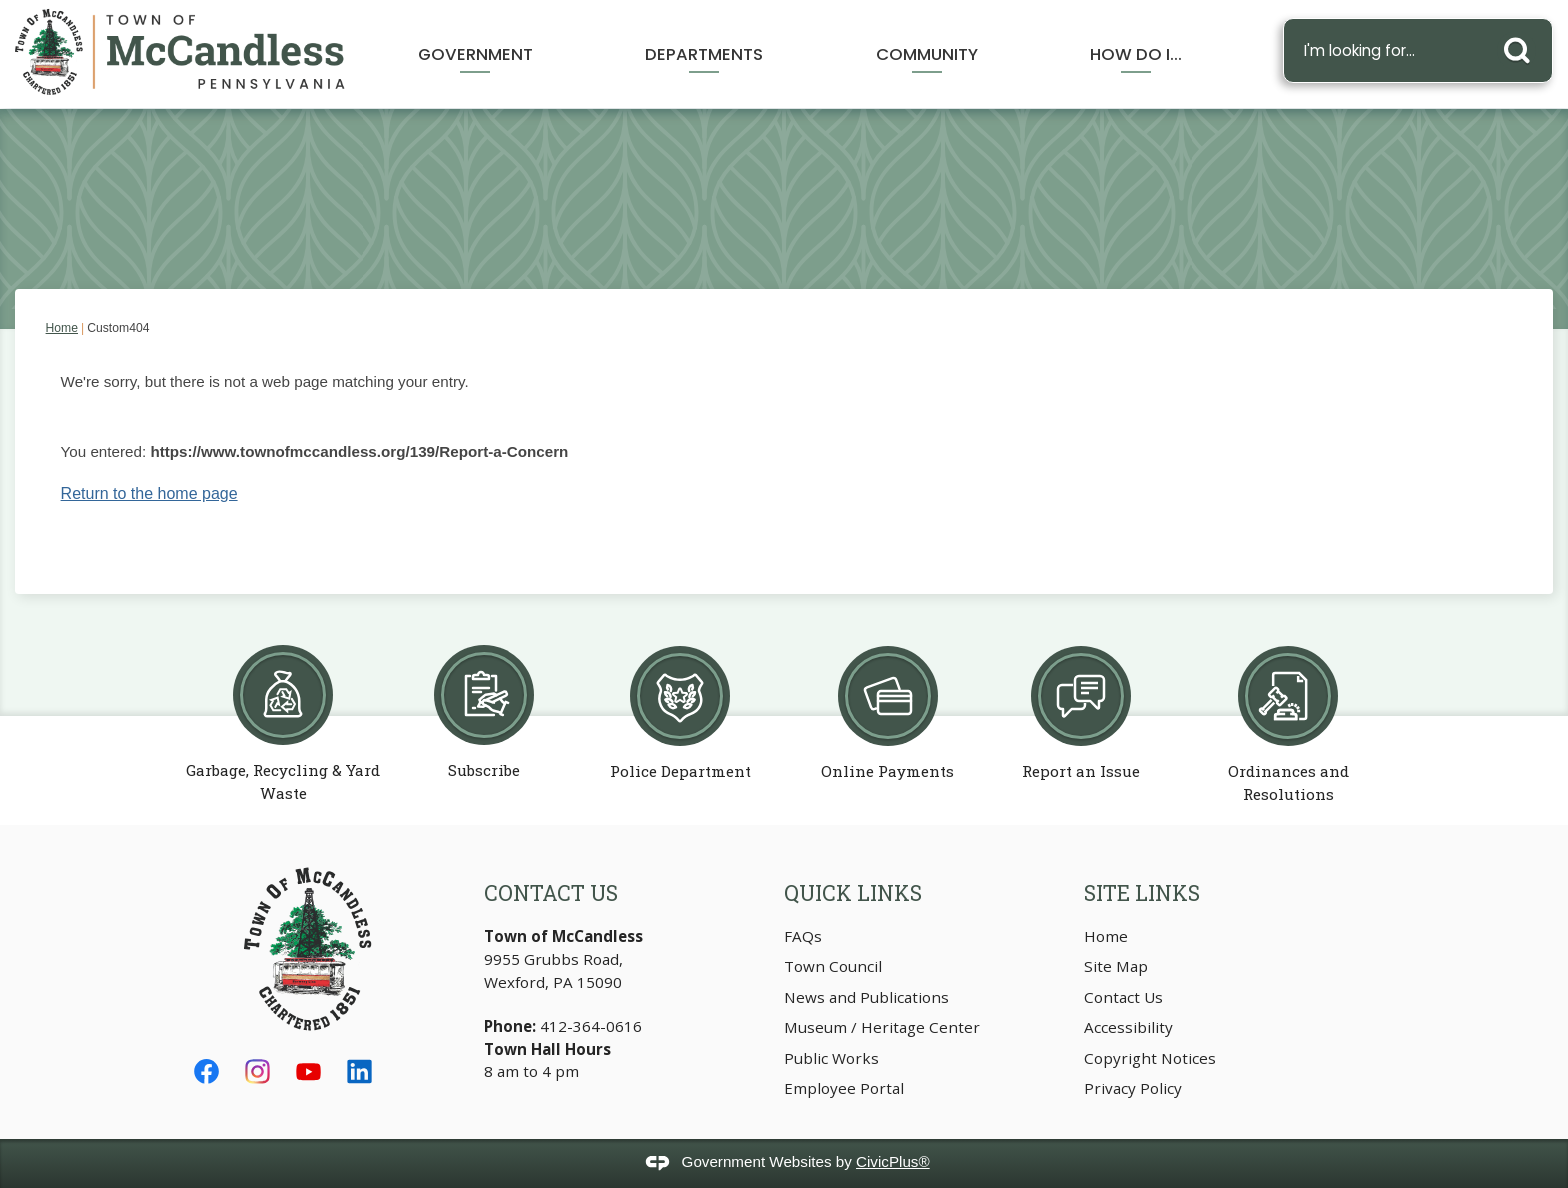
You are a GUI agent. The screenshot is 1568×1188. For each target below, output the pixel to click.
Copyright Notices (1150, 1058)
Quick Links (853, 893)
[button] (1522, 46)
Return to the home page (149, 493)
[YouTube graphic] (308, 1071)
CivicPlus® (893, 1161)
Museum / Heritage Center (882, 1027)
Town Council (833, 966)
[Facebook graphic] (206, 1071)
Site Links (1142, 893)
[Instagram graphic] (257, 1071)
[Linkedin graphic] (359, 1071)
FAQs (803, 936)
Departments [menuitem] (704, 54)
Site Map (1116, 966)
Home (62, 328)
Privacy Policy (1133, 1088)
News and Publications (866, 997)
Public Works (831, 1058)
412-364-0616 (593, 1026)
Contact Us (1123, 997)
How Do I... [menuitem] (1136, 54)
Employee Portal (844, 1088)
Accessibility (1128, 1027)
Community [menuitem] (927, 54)
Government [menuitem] (475, 54)
